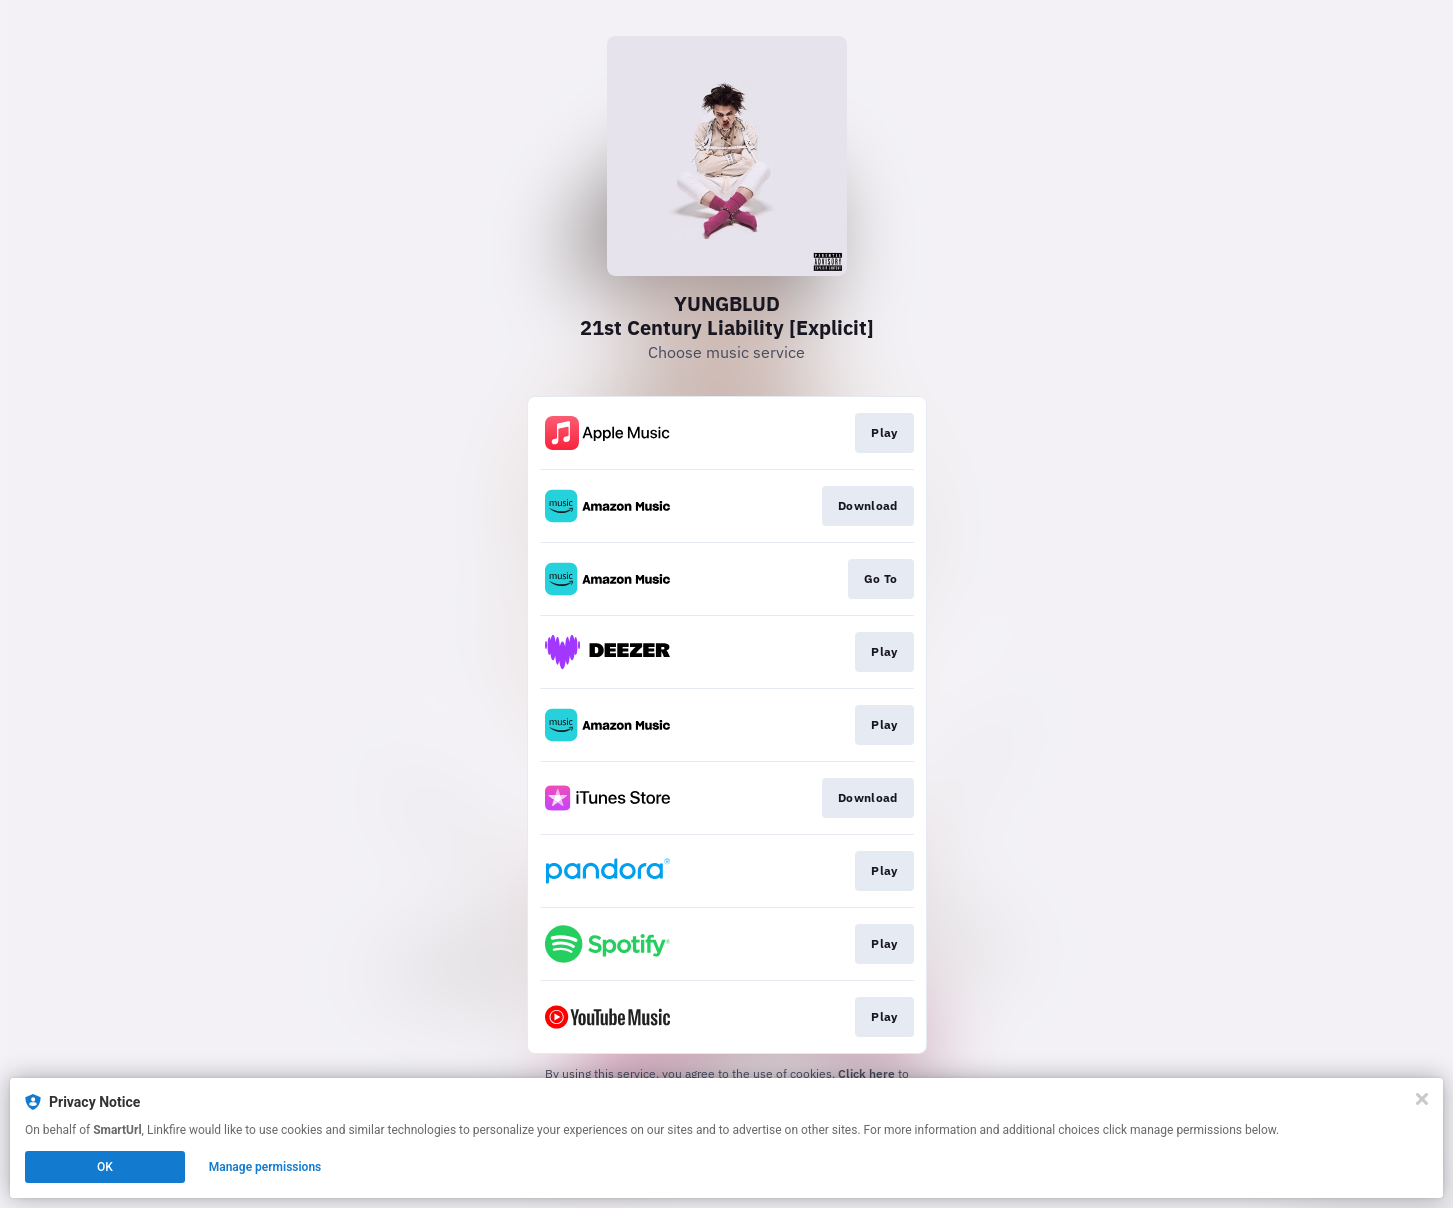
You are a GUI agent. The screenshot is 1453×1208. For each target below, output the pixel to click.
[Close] (1422, 1099)
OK (105, 1167)
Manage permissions (265, 1167)
